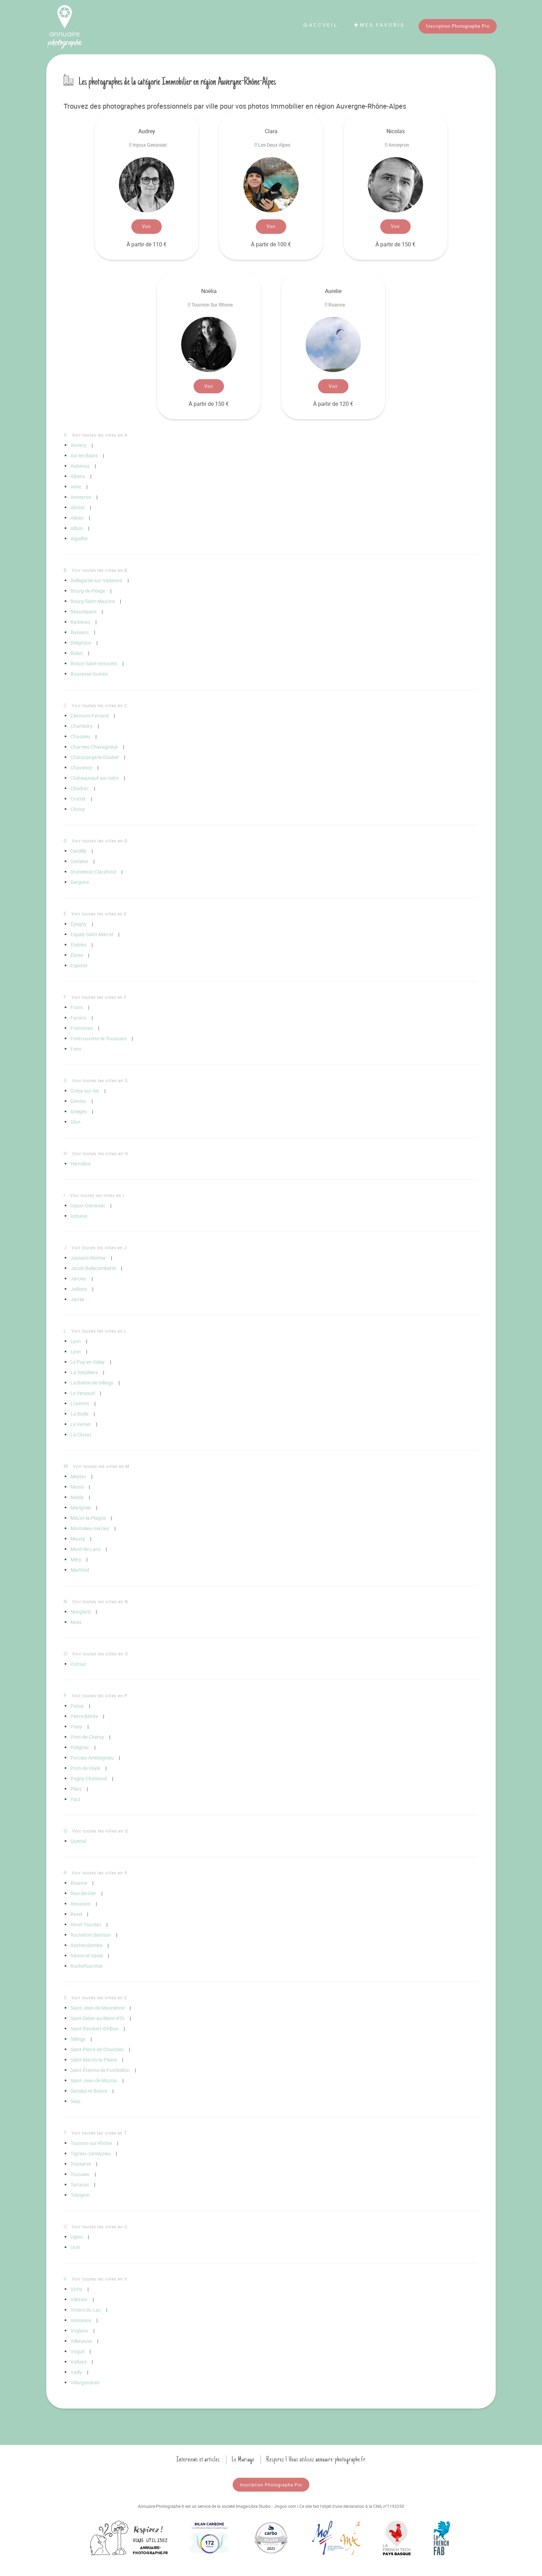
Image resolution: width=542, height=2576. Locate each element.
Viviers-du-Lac (86, 2309)
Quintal (78, 1841)
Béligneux (81, 642)
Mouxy (78, 1538)
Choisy (78, 809)
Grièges (79, 1111)
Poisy (76, 1726)
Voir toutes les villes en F (99, 997)
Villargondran (85, 2382)
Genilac (78, 1101)
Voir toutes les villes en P (100, 1695)
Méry (76, 1559)
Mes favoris (379, 24)
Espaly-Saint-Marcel (92, 934)
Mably (77, 1497)
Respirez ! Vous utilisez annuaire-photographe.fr (316, 2459)
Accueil (320, 24)
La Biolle (79, 1413)
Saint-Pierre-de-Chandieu (97, 2049)
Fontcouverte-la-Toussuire (99, 1038)
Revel (76, 1914)
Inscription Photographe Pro (457, 26)
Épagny (79, 924)
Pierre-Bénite (84, 1716)
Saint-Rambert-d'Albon (95, 2028)
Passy (77, 1705)
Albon (77, 528)
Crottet (78, 798)
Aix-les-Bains (84, 455)
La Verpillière (84, 1372)
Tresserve (81, 2164)
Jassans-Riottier (88, 1257)
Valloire (78, 2361)
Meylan (78, 1476)
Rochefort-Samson (91, 1934)
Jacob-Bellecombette (93, 1268)
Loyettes (80, 1403)
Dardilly (78, 851)
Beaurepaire (83, 611)
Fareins (78, 1017)
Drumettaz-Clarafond (93, 871)
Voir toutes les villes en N (100, 1601)
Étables (78, 944)
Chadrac (80, 788)
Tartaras (80, 2184)
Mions (77, 1486)
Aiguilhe (79, 538)
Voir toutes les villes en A (100, 435)
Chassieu (80, 736)
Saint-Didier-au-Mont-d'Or (98, 2018)
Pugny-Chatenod (89, 1778)
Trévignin (80, 2195)
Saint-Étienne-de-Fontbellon (100, 2070)
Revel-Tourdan (86, 1924)
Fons (76, 1048)
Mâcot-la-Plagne (88, 1518)
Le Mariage (243, 2459)
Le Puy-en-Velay (88, 1362)
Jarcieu (78, 1278)
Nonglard (81, 1611)
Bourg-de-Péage (88, 590)
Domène (79, 861)
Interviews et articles (198, 2459)
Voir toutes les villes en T (99, 2133)
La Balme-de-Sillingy (92, 1382)
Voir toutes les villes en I (97, 1195)
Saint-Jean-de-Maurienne (97, 2007)
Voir (146, 226)
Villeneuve (81, 2341)
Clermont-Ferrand (90, 715)
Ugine (77, 2237)
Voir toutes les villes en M (101, 1466)
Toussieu (80, 2174)
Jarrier (78, 1299)
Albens (78, 476)
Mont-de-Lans (86, 1549)
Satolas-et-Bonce (89, 2091)
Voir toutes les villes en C (100, 705)
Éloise (77, 955)
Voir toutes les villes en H (100, 1153)
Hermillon (81, 1163)
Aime (76, 486)
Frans (77, 1007)
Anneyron (81, 497)
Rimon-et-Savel (87, 1955)
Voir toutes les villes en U (100, 2226)
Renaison (81, 1903)
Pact (76, 1799)
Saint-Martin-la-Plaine (94, 2059)
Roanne (79, 1883)
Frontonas (82, 1028)
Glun (76, 1121)
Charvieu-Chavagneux (94, 746)
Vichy (76, 2289)
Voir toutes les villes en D (100, 840)
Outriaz (78, 1664)
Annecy (78, 445)
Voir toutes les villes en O (100, 1653)
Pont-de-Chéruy (87, 1737)
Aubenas (80, 466)
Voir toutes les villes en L (99, 1331)
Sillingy (78, 2039)
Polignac (80, 1747)
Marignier (81, 1507)
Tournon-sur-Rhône (91, 2143)
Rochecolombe (86, 1945)
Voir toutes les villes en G (100, 1080)
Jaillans (79, 1289)
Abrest (78, 507)
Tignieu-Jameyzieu (91, 2153)
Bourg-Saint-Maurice (93, 601)
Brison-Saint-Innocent (94, 663)
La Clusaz (81, 1434)
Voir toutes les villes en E (99, 913)
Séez (76, 2101)
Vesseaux (81, 2320)
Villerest (79, 2299)
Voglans (79, 2330)
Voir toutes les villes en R (99, 1872)
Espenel (79, 965)
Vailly (76, 2372)
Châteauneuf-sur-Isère (95, 778)
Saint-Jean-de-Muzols (94, 2080)
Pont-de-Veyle (85, 1768)
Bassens (80, 632)
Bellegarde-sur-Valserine (96, 580)
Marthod (80, 1569)
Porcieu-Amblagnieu (92, 1757)
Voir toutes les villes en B (99, 570)
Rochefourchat (87, 1966)
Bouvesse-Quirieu (89, 673)
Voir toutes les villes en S (99, 1997)
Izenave (79, 1216)
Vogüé (77, 2351)
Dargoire (80, 882)
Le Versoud (83, 1393)
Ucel (75, 2247)
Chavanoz (81, 767)
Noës (76, 1622)
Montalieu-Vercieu (90, 1528)
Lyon (76, 1341)
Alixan (77, 517)
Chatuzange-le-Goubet (95, 757)
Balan (77, 653)
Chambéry (82, 726)
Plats (76, 1788)
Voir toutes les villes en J (99, 1247)
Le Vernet (81, 1424)
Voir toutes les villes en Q (100, 1831)
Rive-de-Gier (83, 1893)
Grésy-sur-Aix (85, 1090)
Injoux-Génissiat (88, 1205)
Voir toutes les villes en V (100, 2279)
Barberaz (80, 622)
